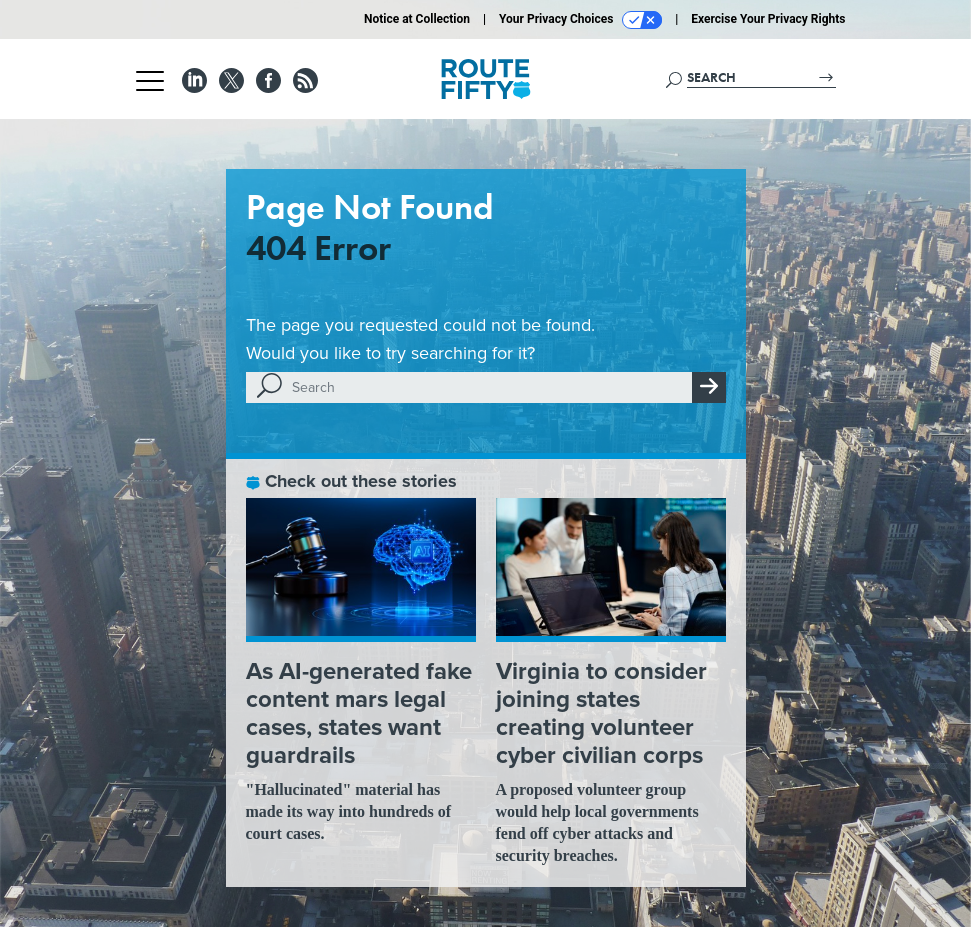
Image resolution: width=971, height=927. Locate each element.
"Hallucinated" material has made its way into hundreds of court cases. (349, 811)
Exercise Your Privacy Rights (768, 19)
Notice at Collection (417, 19)
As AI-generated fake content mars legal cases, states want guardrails (359, 713)
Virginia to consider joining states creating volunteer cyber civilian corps (601, 713)
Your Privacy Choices (580, 20)
